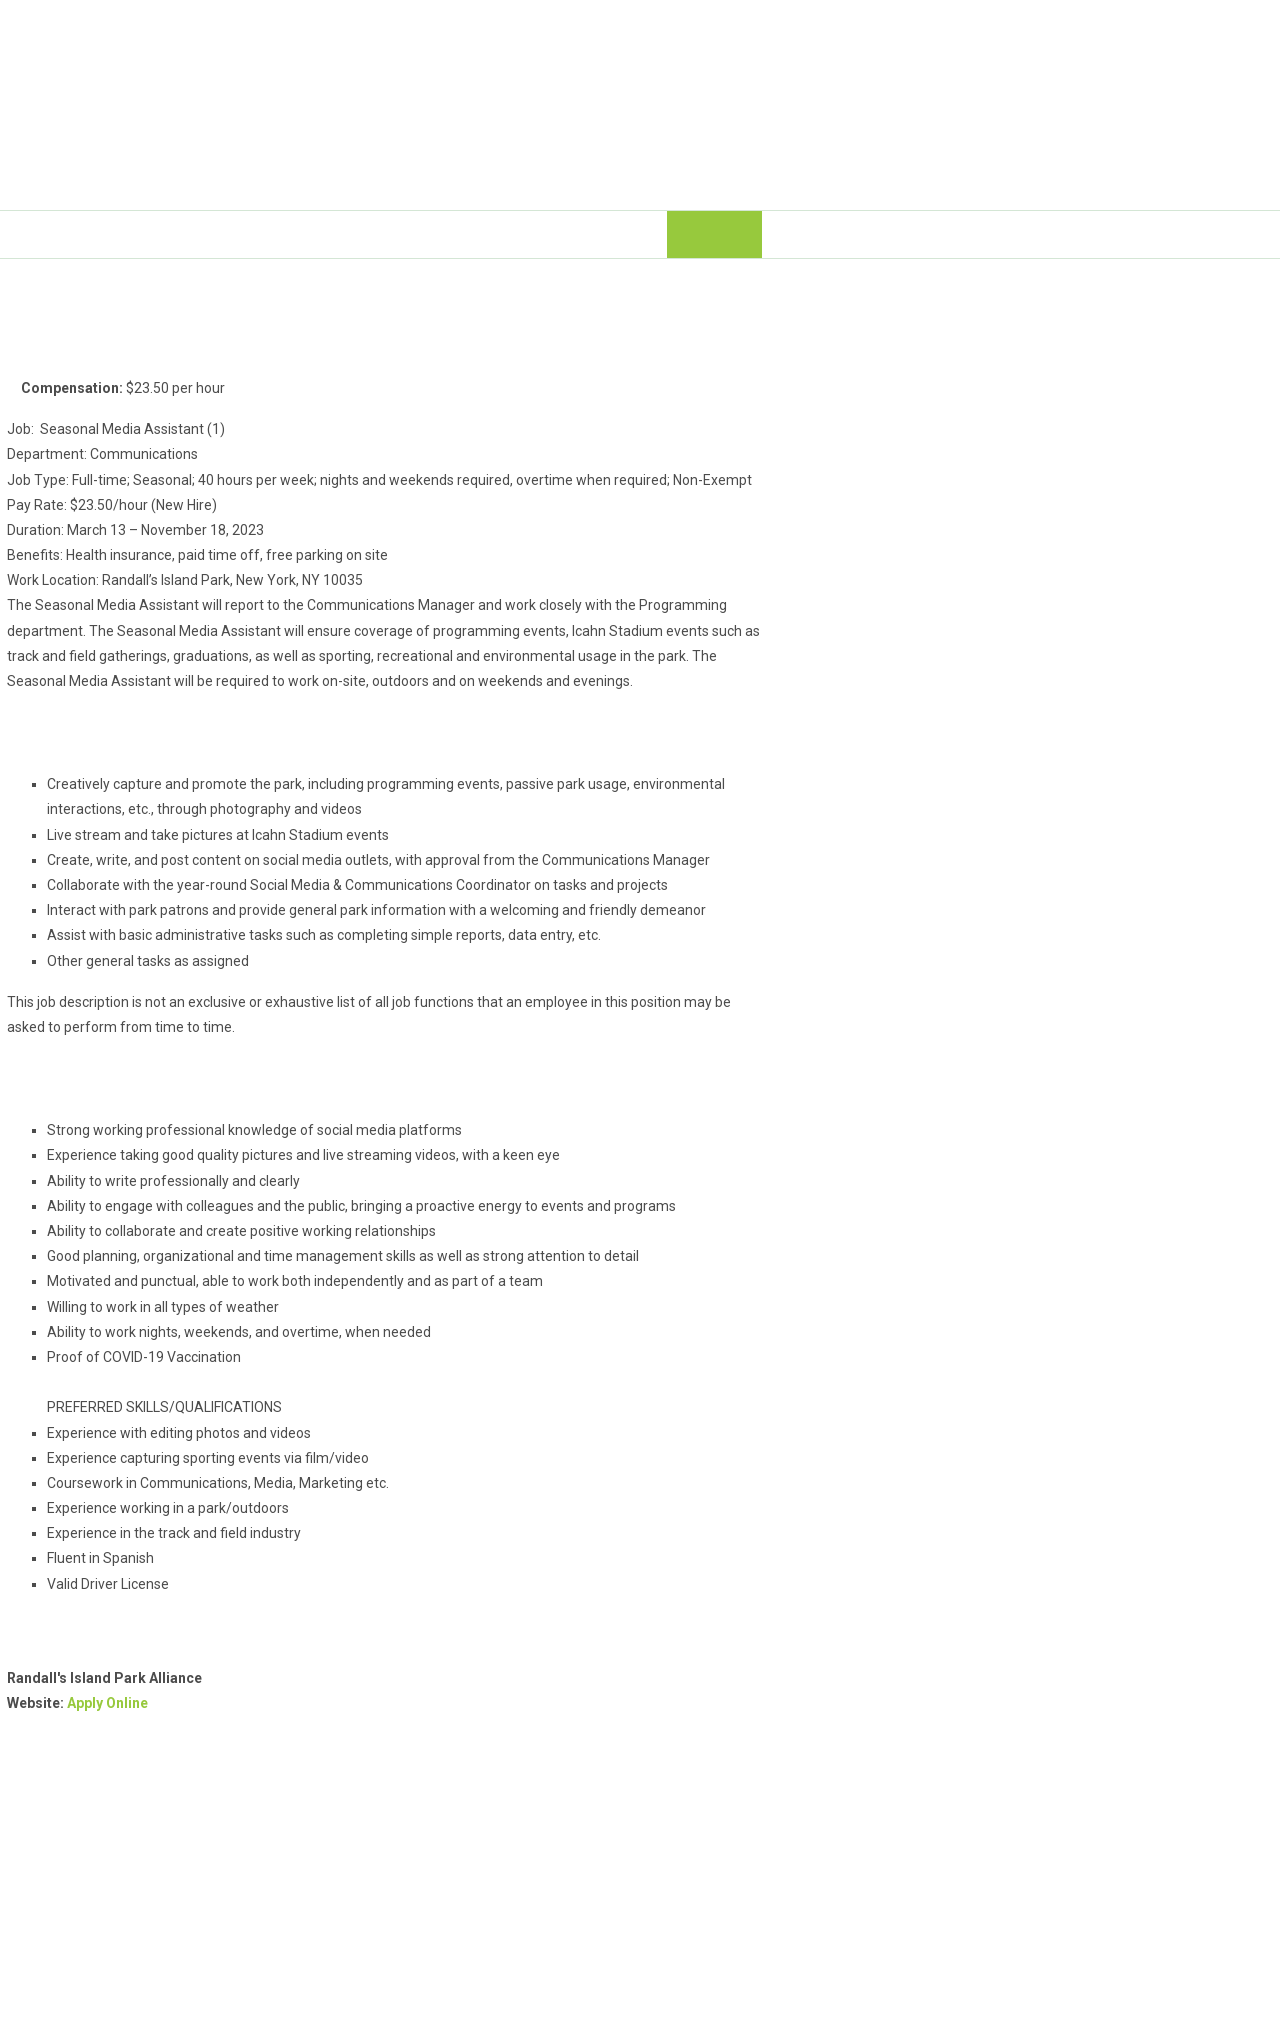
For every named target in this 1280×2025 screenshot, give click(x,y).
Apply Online (107, 1703)
